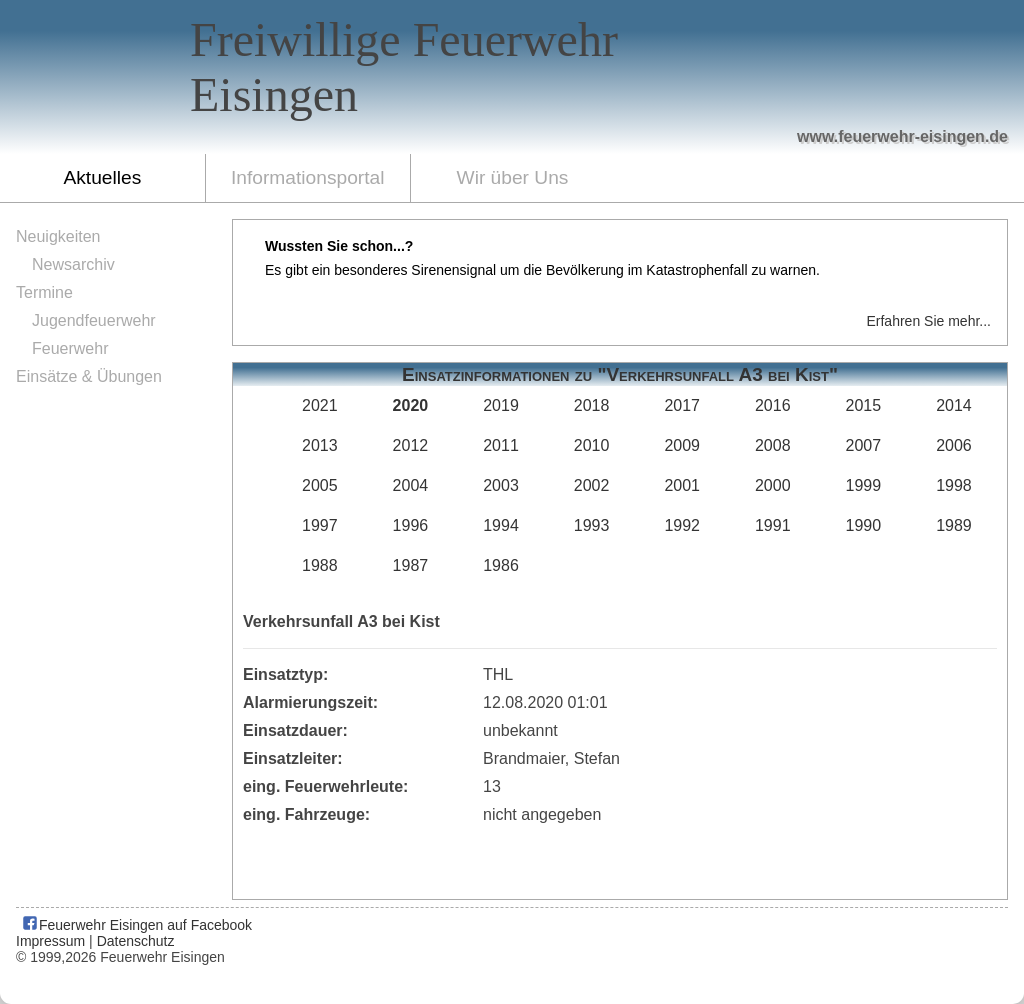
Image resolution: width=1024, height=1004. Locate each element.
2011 (501, 445)
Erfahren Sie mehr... (928, 321)
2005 (320, 485)
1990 (864, 525)
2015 (864, 405)
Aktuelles (102, 177)
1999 (864, 485)
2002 (592, 485)
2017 (682, 405)
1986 (501, 565)
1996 (411, 525)
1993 (592, 525)
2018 (592, 405)
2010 (592, 445)
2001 (682, 485)
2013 (320, 445)
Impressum (50, 941)
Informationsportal (308, 177)
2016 (773, 405)
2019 (501, 405)
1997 (320, 525)
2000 (773, 485)
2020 (411, 405)
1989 (954, 525)
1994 (501, 525)
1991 (773, 525)
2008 (773, 445)
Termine (44, 292)
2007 (864, 445)
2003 (501, 485)
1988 (320, 565)
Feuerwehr (70, 348)
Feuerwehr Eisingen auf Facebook (136, 925)
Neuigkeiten (58, 236)
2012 (411, 445)
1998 (954, 485)
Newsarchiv (73, 264)
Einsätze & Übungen (89, 376)
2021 (320, 405)
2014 (954, 405)
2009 (682, 445)
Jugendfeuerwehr (94, 320)
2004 (411, 485)
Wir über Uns (513, 177)
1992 (682, 525)
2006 (954, 445)
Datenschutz (136, 941)
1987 (411, 565)
